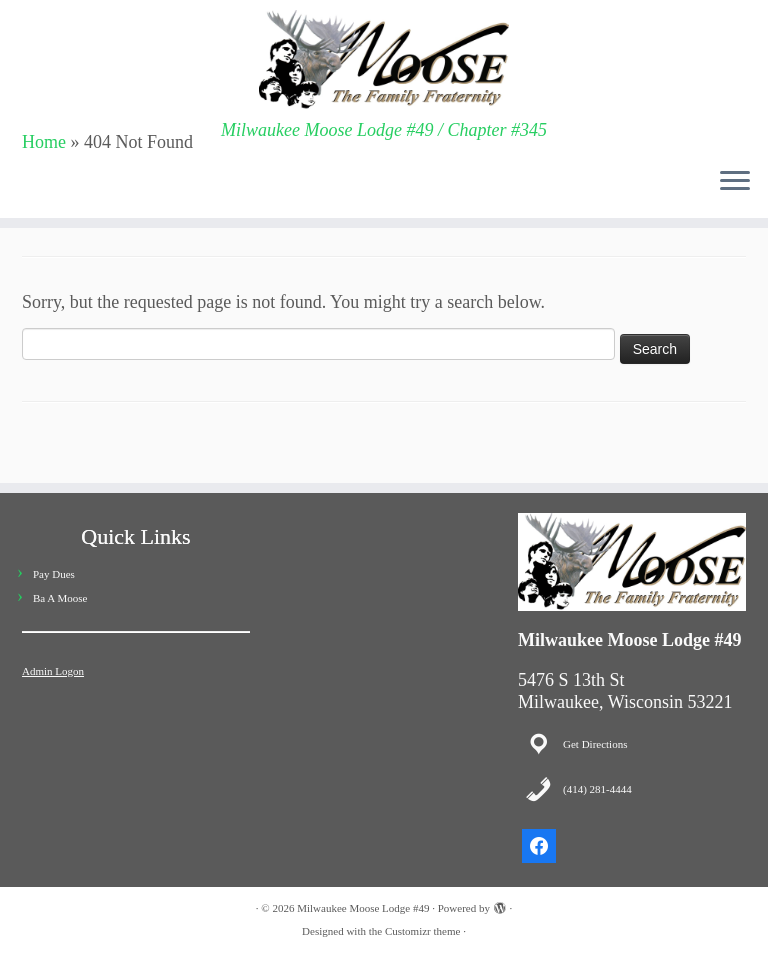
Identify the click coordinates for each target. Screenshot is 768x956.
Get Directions (595, 744)
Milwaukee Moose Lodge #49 (363, 908)
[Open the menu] (735, 182)
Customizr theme (422, 931)
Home (44, 142)
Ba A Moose (60, 598)
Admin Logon (53, 671)
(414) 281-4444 (597, 789)
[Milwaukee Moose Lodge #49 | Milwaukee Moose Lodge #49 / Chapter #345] (384, 60)
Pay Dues (54, 574)
